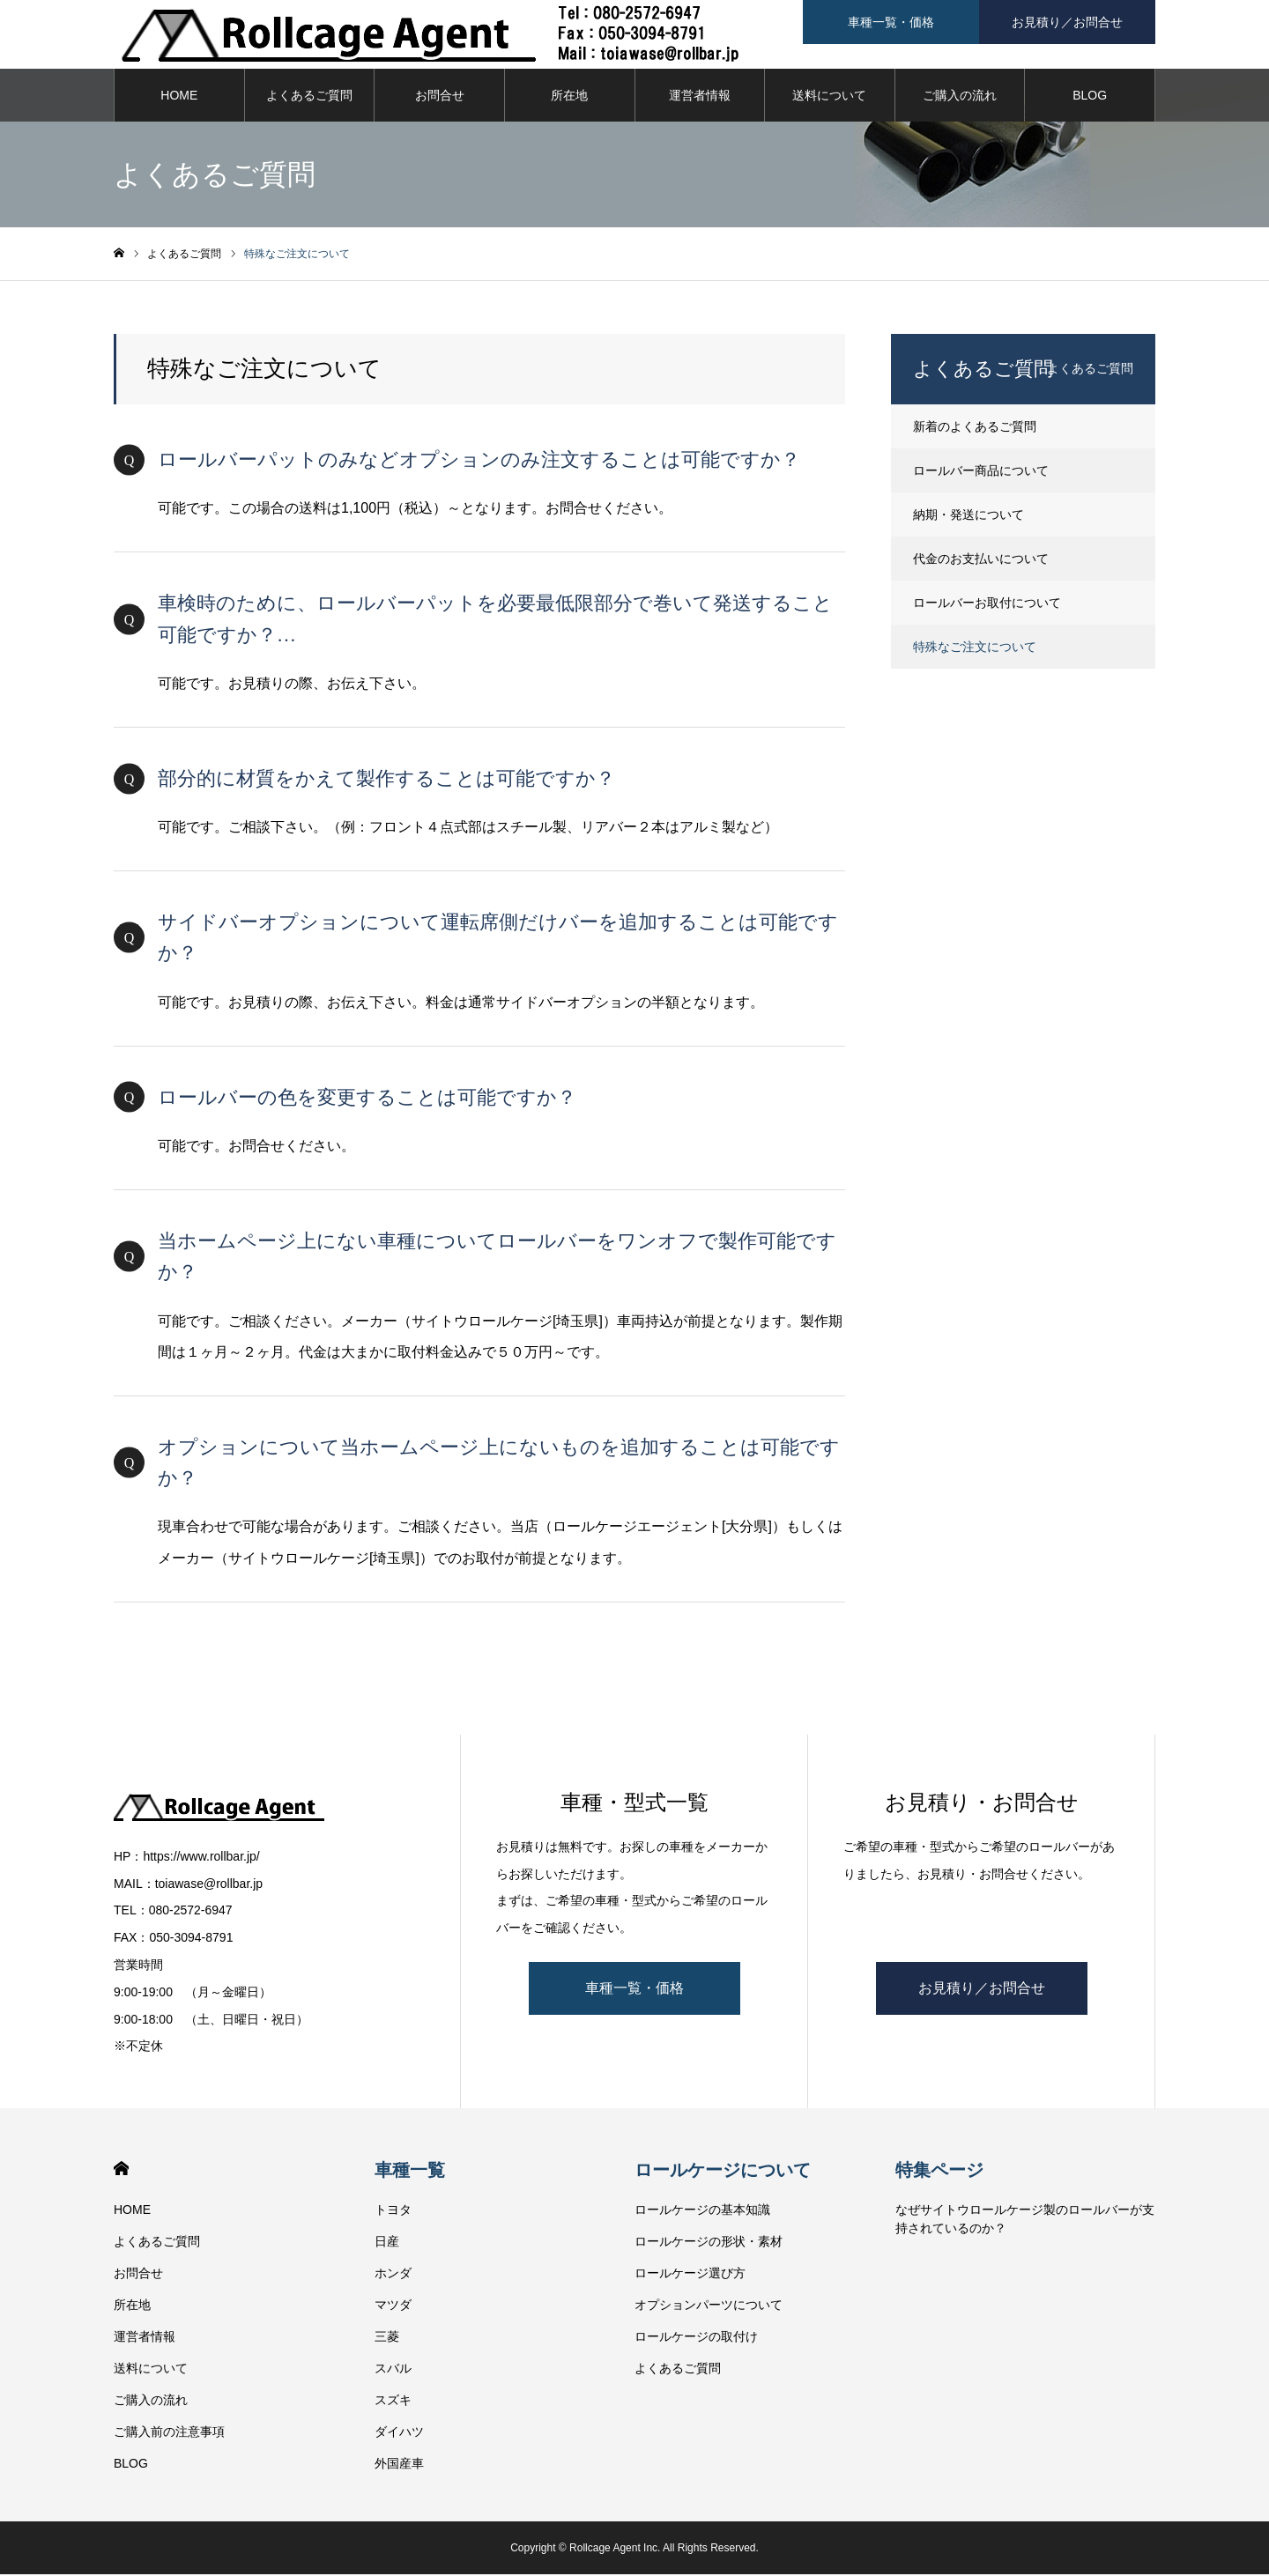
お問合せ (439, 97)
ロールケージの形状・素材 (708, 2243)
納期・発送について (968, 516)
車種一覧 (410, 2171)
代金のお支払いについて (981, 560)
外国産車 (399, 2465)
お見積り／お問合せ (981, 1989)
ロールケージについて (722, 2171)
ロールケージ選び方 (690, 2275)
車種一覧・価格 (634, 1989)
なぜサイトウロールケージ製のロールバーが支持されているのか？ (1024, 2220)
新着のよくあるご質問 (974, 428)
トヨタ (393, 2211)
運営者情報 (700, 97)
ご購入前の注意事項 (169, 2433)
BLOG (1089, 97)
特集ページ (939, 2171)
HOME (178, 97)
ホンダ (393, 2275)
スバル (393, 2370)
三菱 (387, 2338)
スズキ (393, 2402)
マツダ (393, 2306)
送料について (829, 97)
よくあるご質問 (309, 97)
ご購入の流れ (960, 97)
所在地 (569, 97)
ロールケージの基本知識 (702, 2211)
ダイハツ (399, 2433)
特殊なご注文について (974, 648)
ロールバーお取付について (987, 604)
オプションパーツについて (708, 2306)
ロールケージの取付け (696, 2338)
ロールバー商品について (981, 472)
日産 (387, 2243)
